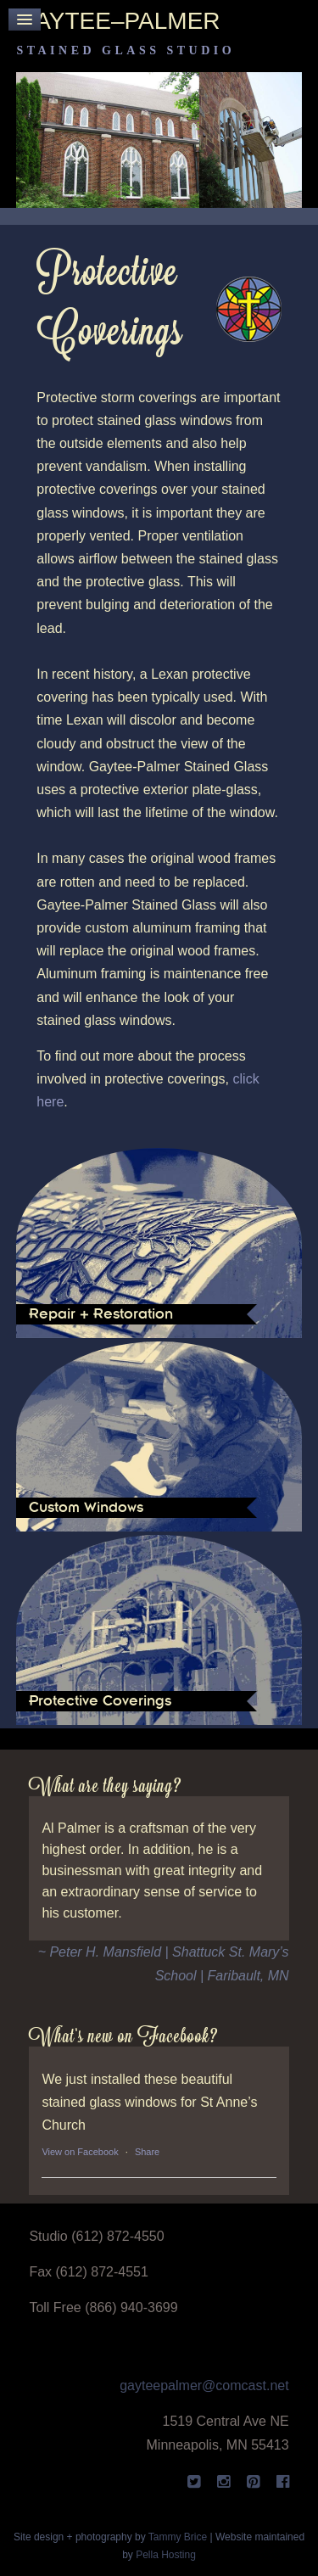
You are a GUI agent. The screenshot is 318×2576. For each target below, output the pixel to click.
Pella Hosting (166, 2555)
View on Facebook (80, 2152)
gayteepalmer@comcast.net (204, 2385)
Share (147, 2152)
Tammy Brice (177, 2537)
